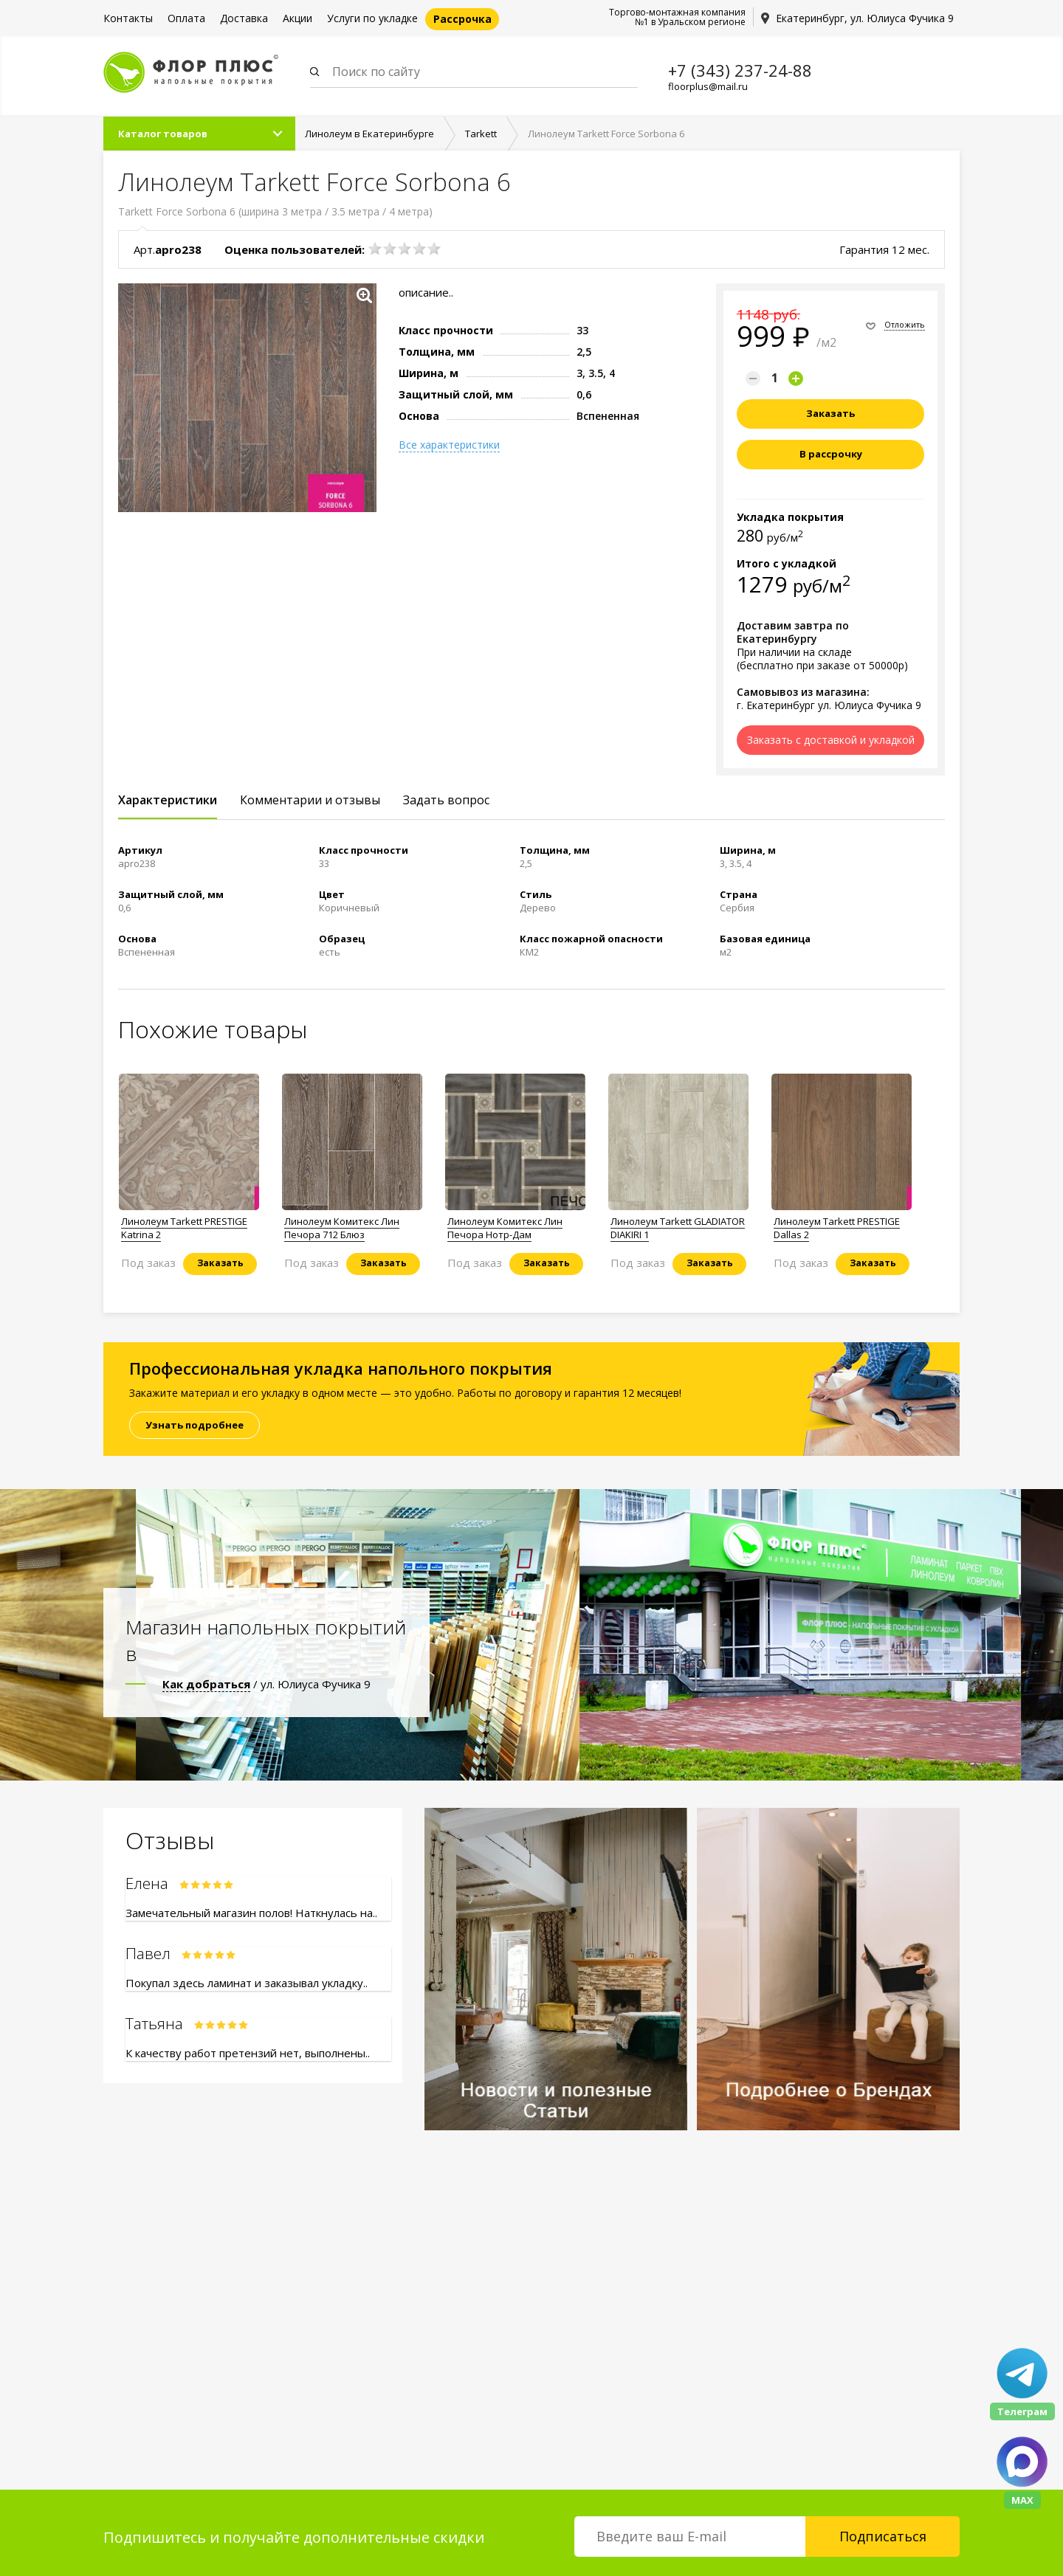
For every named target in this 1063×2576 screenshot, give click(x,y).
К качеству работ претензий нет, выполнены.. (247, 2052)
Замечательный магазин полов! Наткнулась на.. (251, 1912)
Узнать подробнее (194, 1425)
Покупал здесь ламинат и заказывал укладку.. (246, 1982)
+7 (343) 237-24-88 (740, 70)
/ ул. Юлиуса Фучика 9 (266, 1684)
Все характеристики (449, 445)
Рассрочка (462, 19)
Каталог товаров (162, 133)
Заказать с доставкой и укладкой (831, 740)
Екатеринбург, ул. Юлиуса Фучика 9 (865, 18)
